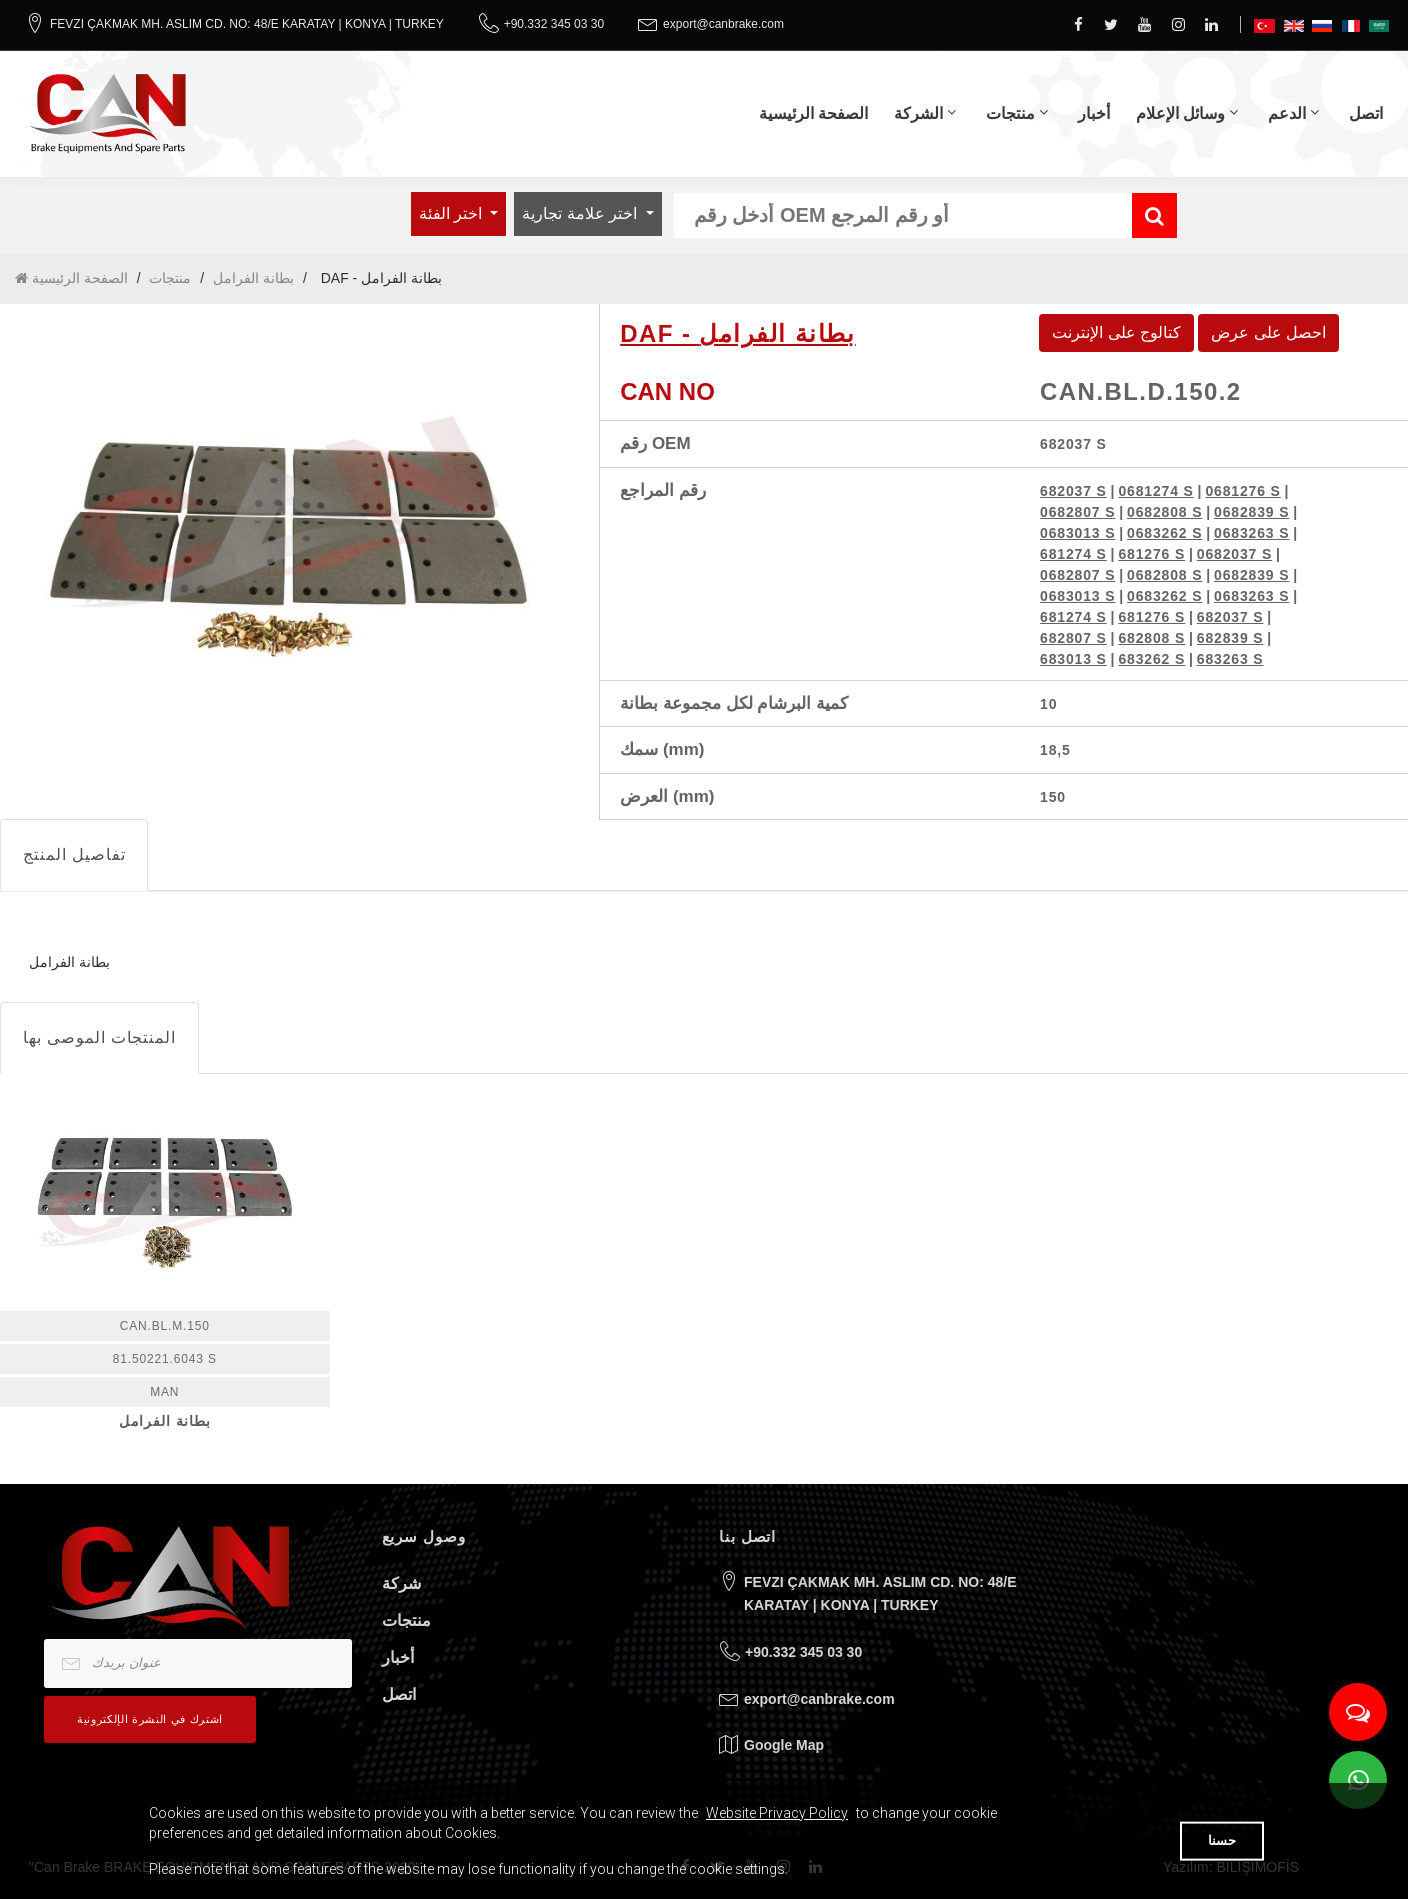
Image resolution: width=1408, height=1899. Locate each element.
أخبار (1094, 113)
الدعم (1287, 113)
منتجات (1010, 113)
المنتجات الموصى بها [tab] (99, 1037)
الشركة (918, 113)
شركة (401, 1583)
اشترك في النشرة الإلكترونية (150, 1719)
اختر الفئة (453, 213)
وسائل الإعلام (1180, 113)
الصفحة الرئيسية (813, 113)
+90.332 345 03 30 (554, 24)
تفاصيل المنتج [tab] (74, 854)
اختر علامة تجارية (581, 213)
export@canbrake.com (723, 24)
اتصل (1366, 113)
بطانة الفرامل (253, 278)
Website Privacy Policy (777, 1813)
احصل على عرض (1268, 332)
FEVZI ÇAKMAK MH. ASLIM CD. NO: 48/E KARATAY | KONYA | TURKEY (247, 24)
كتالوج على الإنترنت (1116, 332)
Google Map (784, 1745)
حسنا (1222, 1840)
